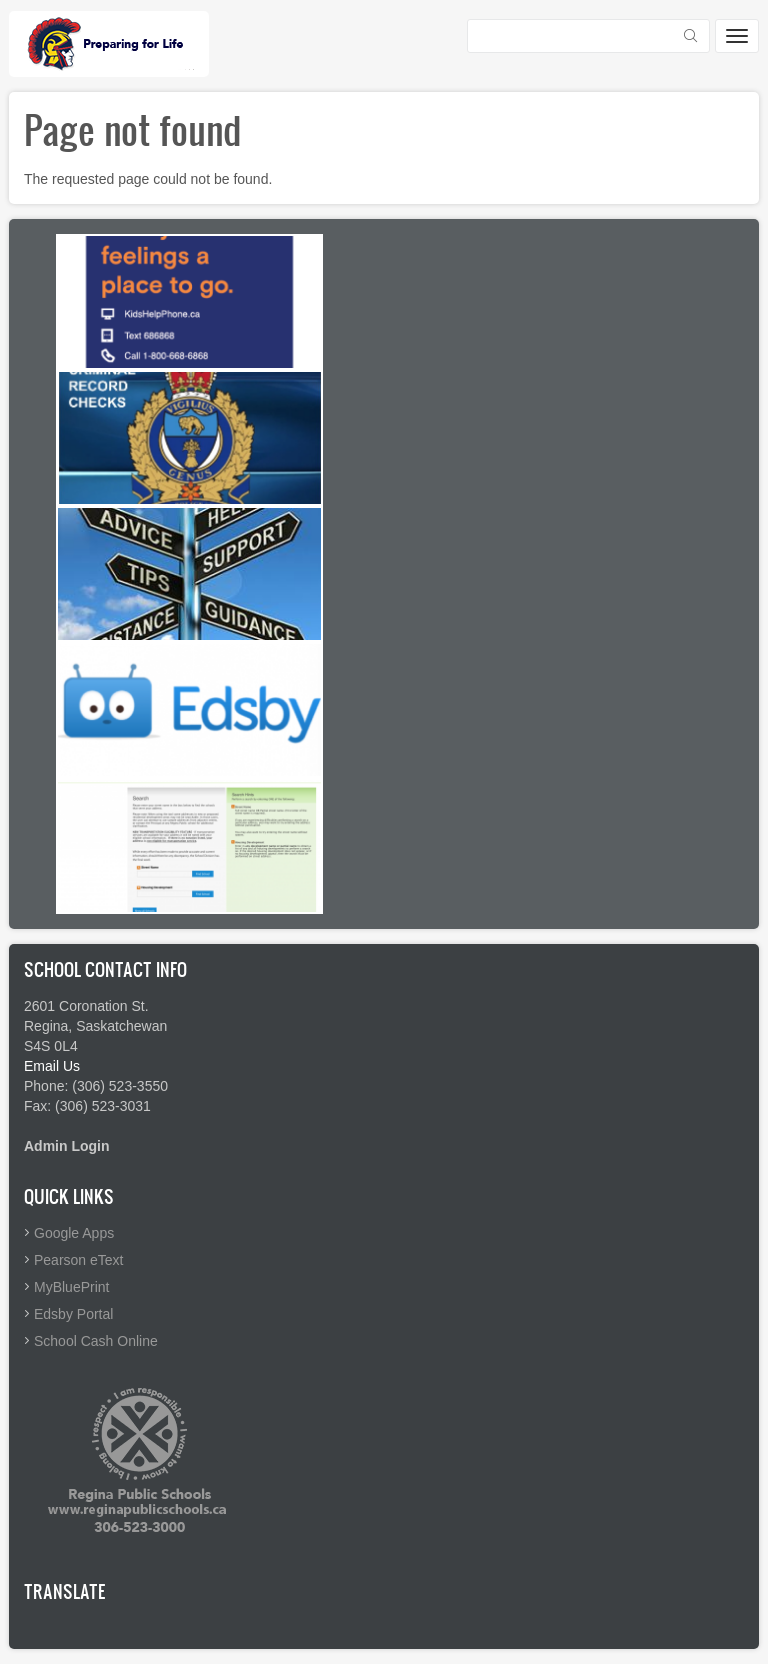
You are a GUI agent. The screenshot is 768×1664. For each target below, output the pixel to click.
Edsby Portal (73, 1314)
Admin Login (67, 1146)
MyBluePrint (71, 1287)
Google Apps (74, 1233)
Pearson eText (79, 1260)
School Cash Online (96, 1341)
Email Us (52, 1066)
